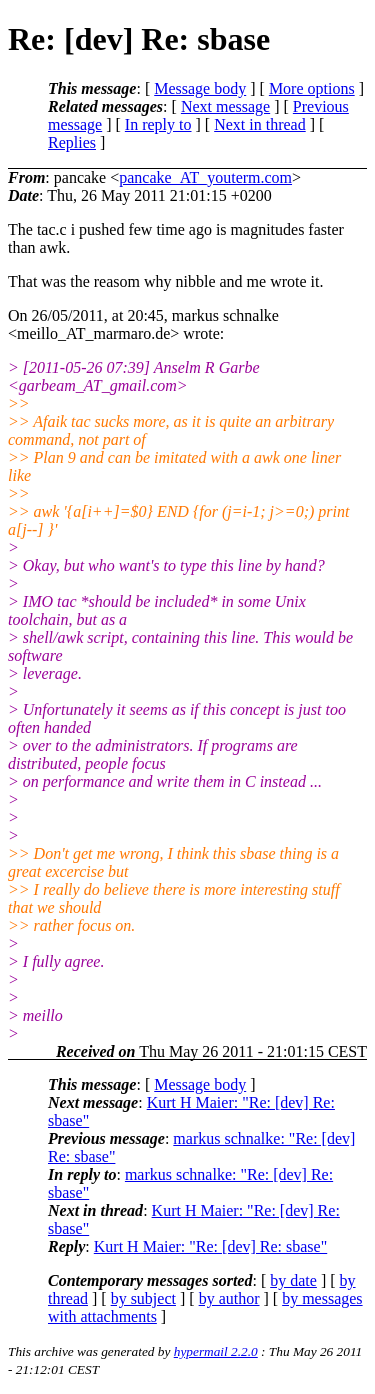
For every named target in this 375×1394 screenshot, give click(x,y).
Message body (200, 88)
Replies (72, 142)
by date (293, 1280)
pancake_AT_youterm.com (205, 177)
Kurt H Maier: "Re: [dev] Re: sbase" (210, 1246)
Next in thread (260, 124)
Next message (225, 106)
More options (312, 88)
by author (229, 1298)
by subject (143, 1298)
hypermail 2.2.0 (216, 1351)
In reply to (158, 124)
